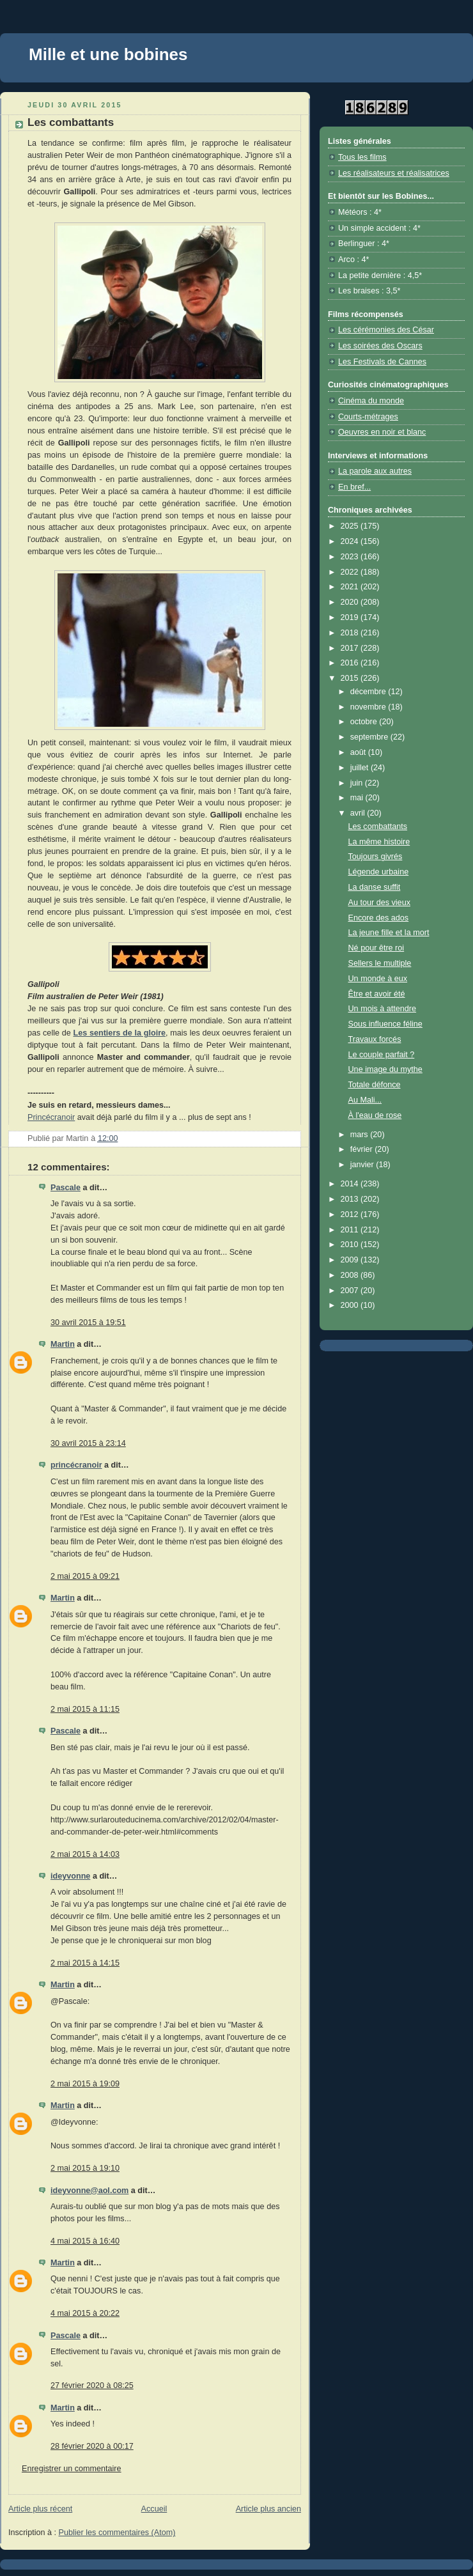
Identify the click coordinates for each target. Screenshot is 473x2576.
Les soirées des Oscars (380, 345)
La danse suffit (374, 887)
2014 (351, 1183)
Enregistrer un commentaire (71, 2468)
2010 (351, 1244)
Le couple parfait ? (381, 1054)
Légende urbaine (378, 871)
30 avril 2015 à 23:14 (88, 1443)
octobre (365, 721)
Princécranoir (51, 1117)
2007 (351, 1290)
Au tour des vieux (379, 902)
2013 (351, 1199)
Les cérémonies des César (386, 329)
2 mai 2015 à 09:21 (85, 1576)
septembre (370, 737)
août (359, 752)
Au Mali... (365, 1100)
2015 (351, 678)
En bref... (354, 487)
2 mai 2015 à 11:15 (85, 1709)
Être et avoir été (376, 993)
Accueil (154, 2508)
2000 (351, 1305)
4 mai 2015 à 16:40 (85, 2241)
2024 (351, 541)
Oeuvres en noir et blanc (382, 432)
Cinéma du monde (371, 400)
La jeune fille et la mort (389, 932)
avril (359, 813)
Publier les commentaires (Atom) (117, 2532)
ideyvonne (70, 1876)
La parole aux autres (375, 471)
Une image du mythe (385, 1069)
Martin (62, 1344)
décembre (369, 691)
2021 (351, 586)
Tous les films (362, 157)
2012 (351, 1214)
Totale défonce (374, 1084)
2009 (351, 1259)
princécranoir (76, 1465)
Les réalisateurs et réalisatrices (393, 173)
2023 (351, 556)
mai (358, 797)
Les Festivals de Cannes (382, 361)
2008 (351, 1275)
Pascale (65, 1187)
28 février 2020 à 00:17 (92, 2446)
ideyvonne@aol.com (89, 2190)
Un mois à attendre (382, 1008)
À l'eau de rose (375, 1115)
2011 (351, 1229)
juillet (360, 767)
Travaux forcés (374, 1039)
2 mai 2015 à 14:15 (85, 1963)
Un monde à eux (378, 978)
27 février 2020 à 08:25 (92, 2385)
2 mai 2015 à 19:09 (85, 2083)
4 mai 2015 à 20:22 (85, 2313)
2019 (351, 617)
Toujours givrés (375, 856)
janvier (363, 1164)
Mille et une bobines (108, 54)
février (362, 1149)
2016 (351, 662)
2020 (351, 602)
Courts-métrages (368, 416)
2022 (351, 572)
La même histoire (379, 841)
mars (360, 1134)
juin (357, 783)
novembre (369, 706)
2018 (351, 632)
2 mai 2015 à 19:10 (85, 2168)
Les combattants (378, 826)
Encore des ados (378, 917)
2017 (351, 648)
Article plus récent (40, 2508)
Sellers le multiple (380, 963)
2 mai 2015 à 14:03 (85, 1854)
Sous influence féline (385, 1024)
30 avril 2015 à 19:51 (88, 1322)
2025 (351, 526)
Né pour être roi (376, 947)
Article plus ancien (268, 2508)
